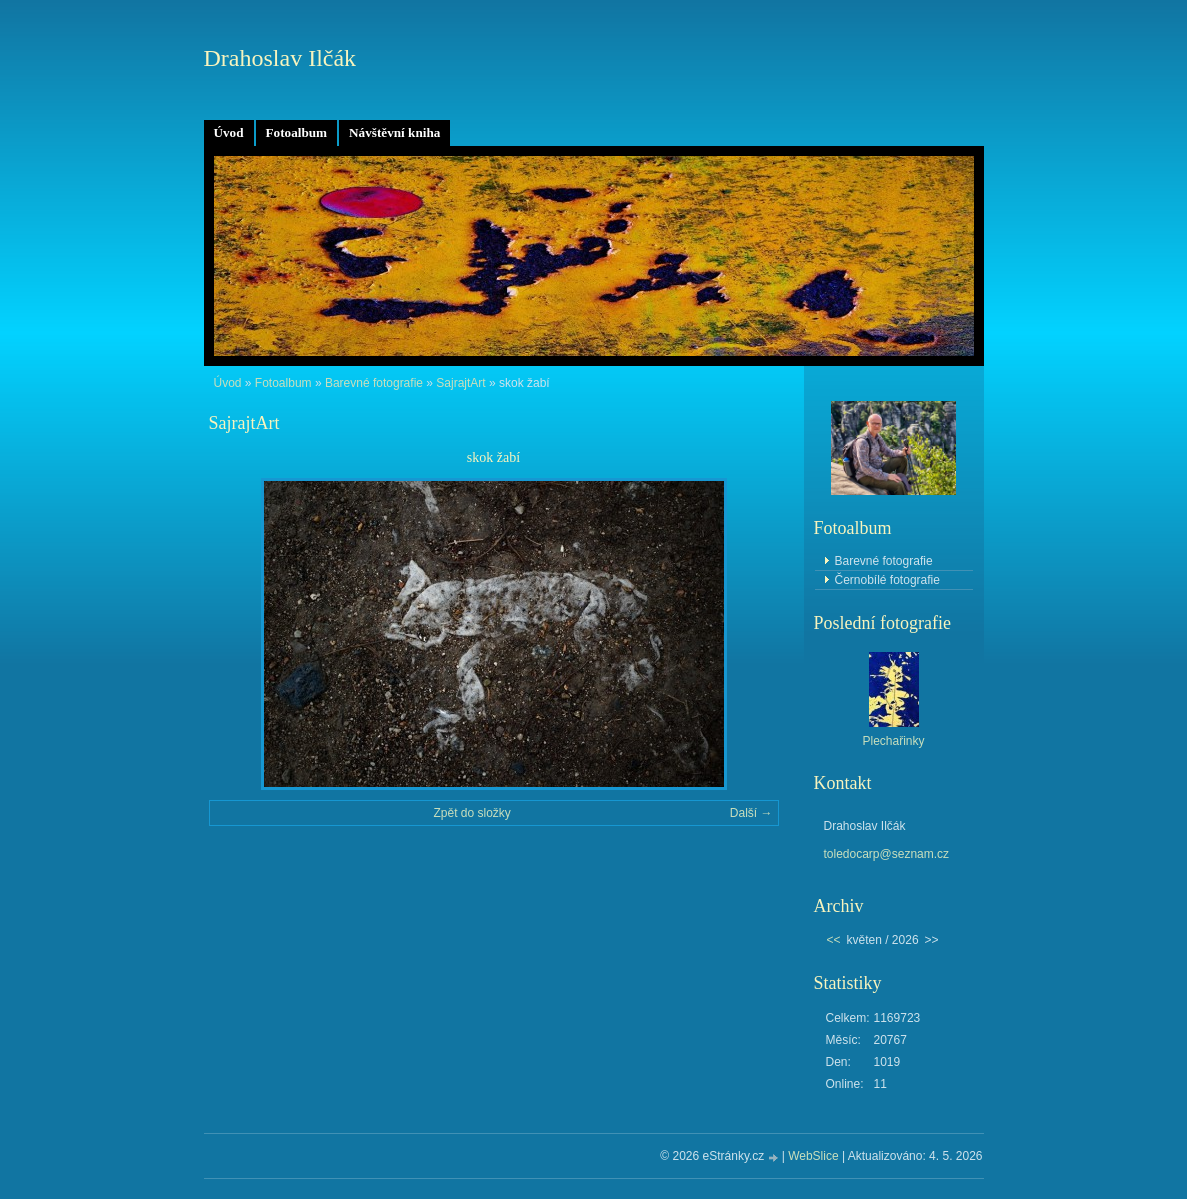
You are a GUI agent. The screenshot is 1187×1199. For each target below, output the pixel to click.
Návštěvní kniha (394, 132)
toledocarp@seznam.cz (887, 854)
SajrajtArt (460, 383)
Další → (751, 813)
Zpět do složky (471, 813)
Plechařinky (893, 741)
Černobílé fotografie (887, 580)
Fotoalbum (297, 132)
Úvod (229, 132)
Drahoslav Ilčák (280, 58)
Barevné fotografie (374, 383)
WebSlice (813, 1156)
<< (834, 940)
